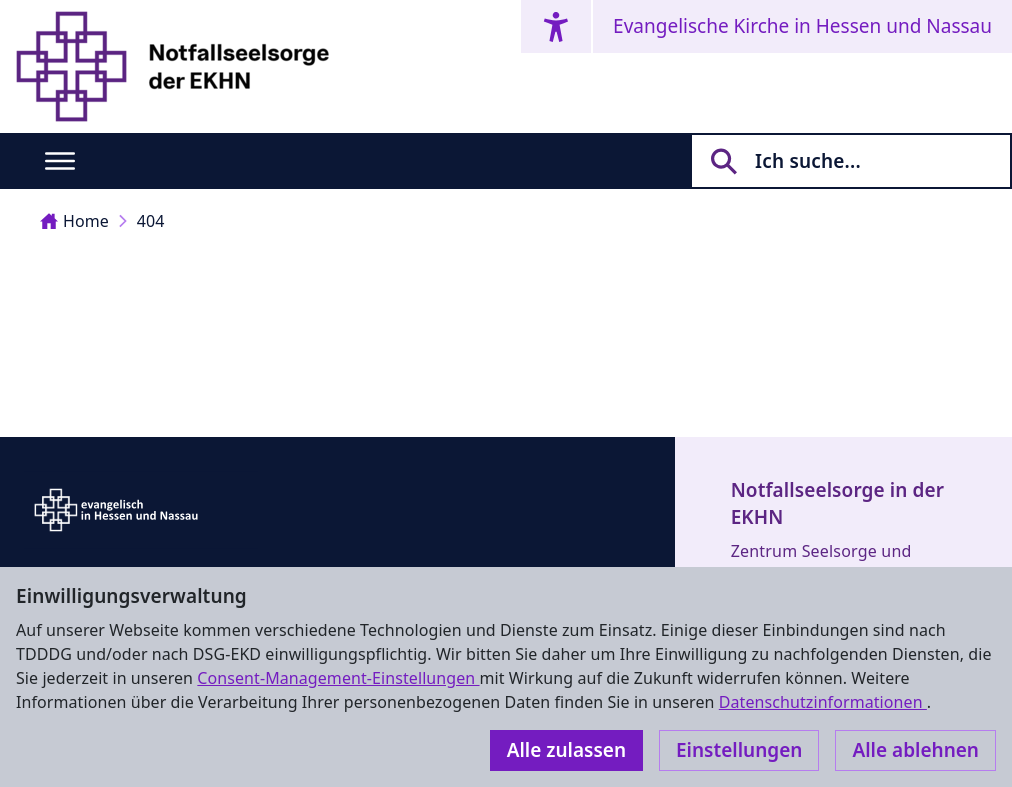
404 (151, 221)
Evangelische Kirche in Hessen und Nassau (802, 26)
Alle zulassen (566, 750)
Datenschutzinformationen (823, 702)
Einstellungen (739, 750)
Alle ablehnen (915, 750)
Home (74, 221)
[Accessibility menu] (556, 26)
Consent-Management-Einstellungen (338, 678)
